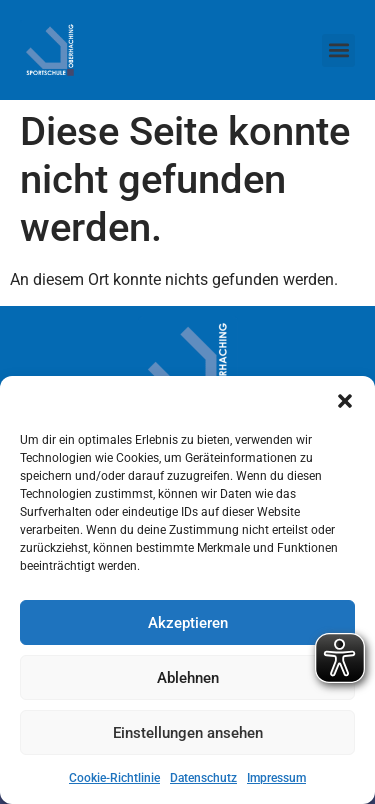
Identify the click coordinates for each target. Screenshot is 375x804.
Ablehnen (188, 678)
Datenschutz (203, 778)
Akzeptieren (188, 623)
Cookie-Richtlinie (114, 778)
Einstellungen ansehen (188, 733)
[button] (345, 401)
